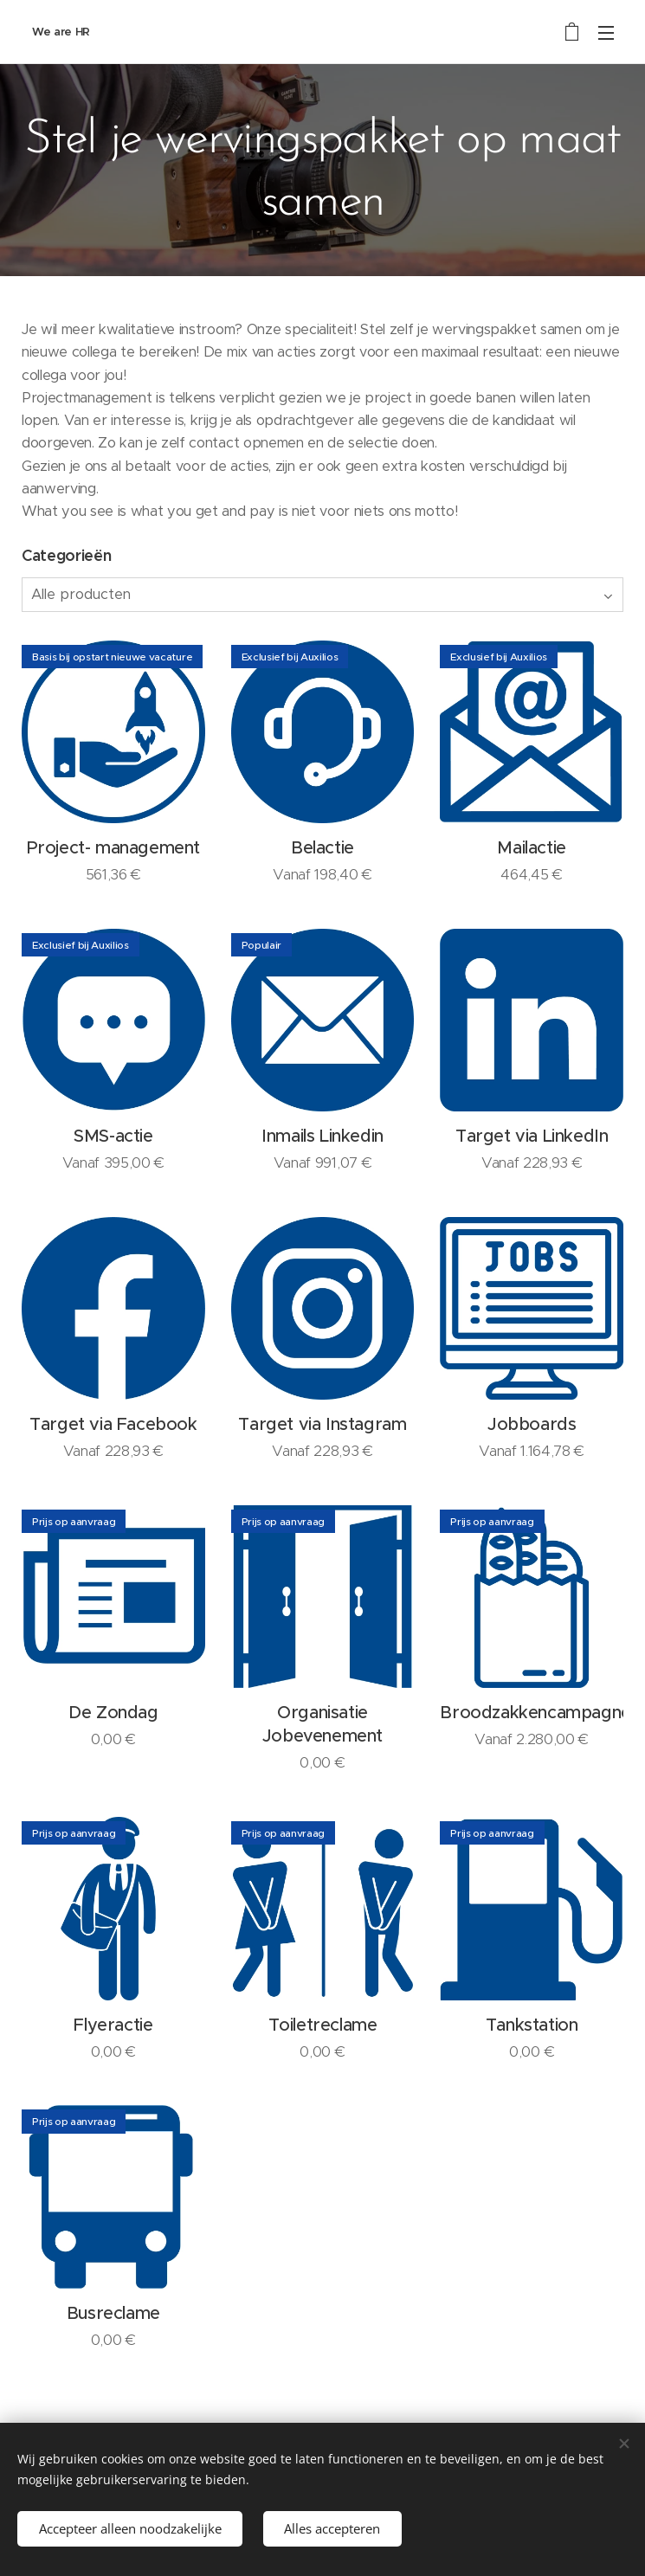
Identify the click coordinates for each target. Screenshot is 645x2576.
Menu (606, 33)
